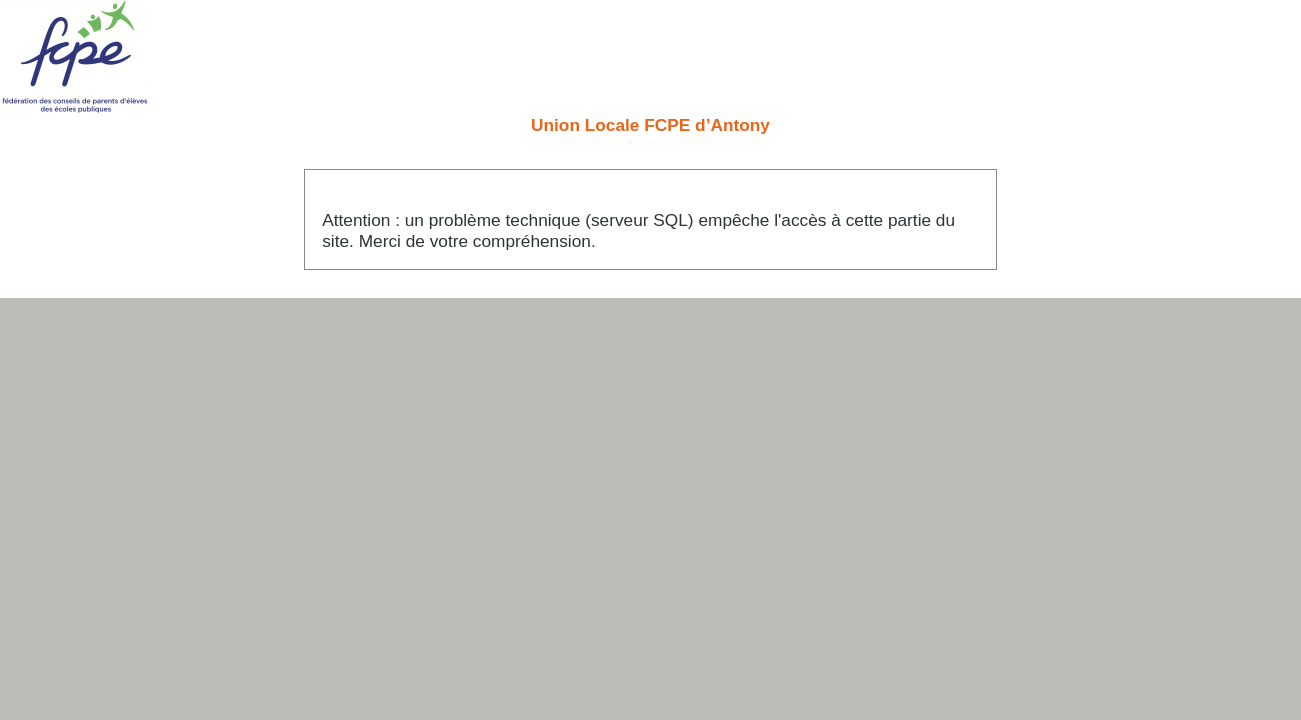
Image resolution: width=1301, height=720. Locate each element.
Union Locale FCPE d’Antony (650, 125)
